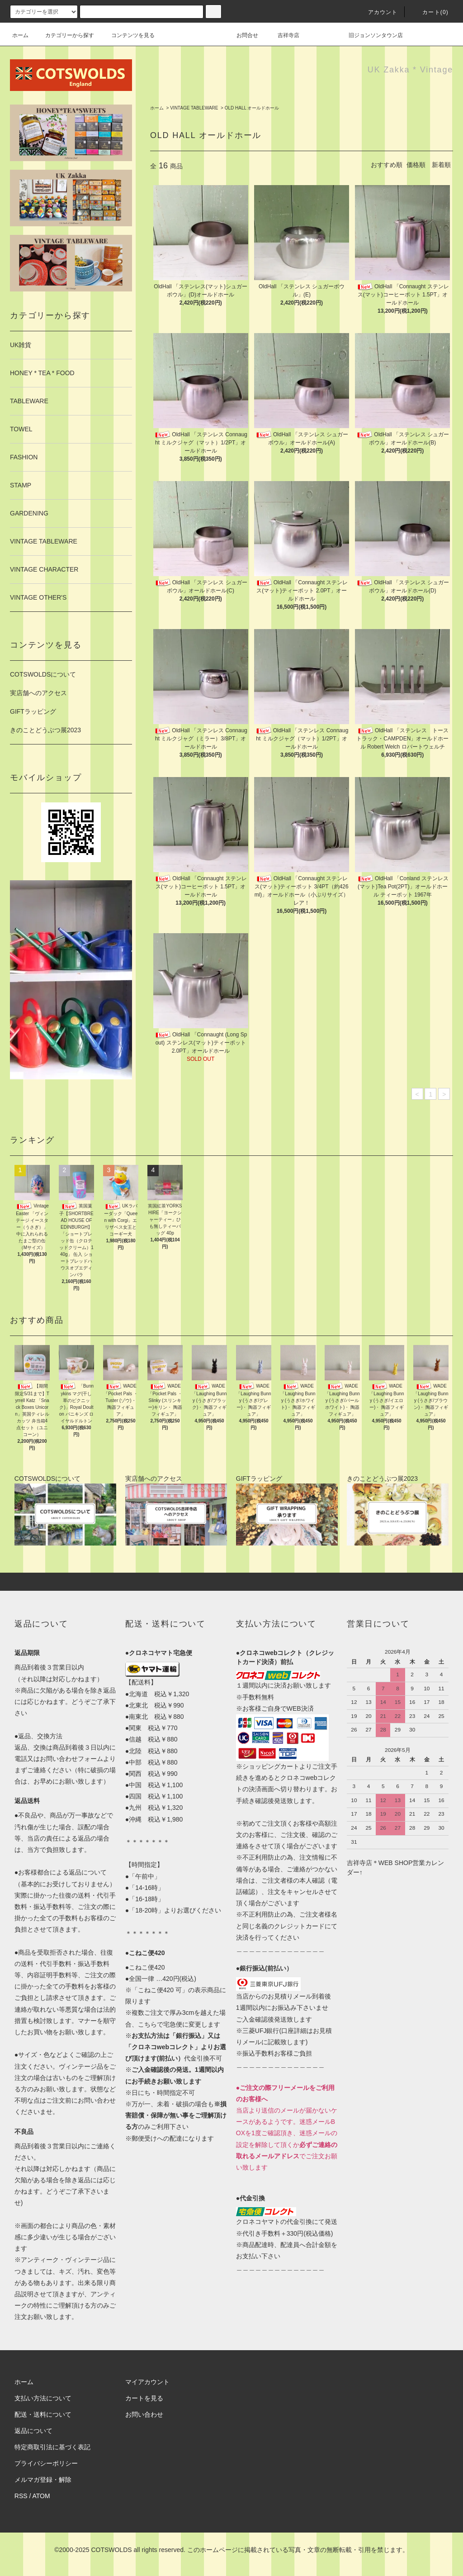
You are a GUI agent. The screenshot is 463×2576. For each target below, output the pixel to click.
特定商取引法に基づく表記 (52, 2447)
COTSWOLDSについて (43, 674)
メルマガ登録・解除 (42, 2479)
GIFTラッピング (33, 711)
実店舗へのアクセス (38, 692)
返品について (33, 2430)
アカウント (377, 12)
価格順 (415, 164)
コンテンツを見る (127, 35)
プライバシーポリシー (46, 2463)
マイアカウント (147, 2381)
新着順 (441, 164)
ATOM (41, 2496)
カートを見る (144, 2398)
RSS (21, 2496)
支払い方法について (42, 2398)
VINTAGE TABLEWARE (194, 107)
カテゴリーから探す (64, 35)
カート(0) (430, 12)
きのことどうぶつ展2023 (45, 730)
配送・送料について (42, 2414)
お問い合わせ (144, 2414)
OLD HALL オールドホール (252, 107)
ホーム (20, 35)
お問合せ (252, 35)
